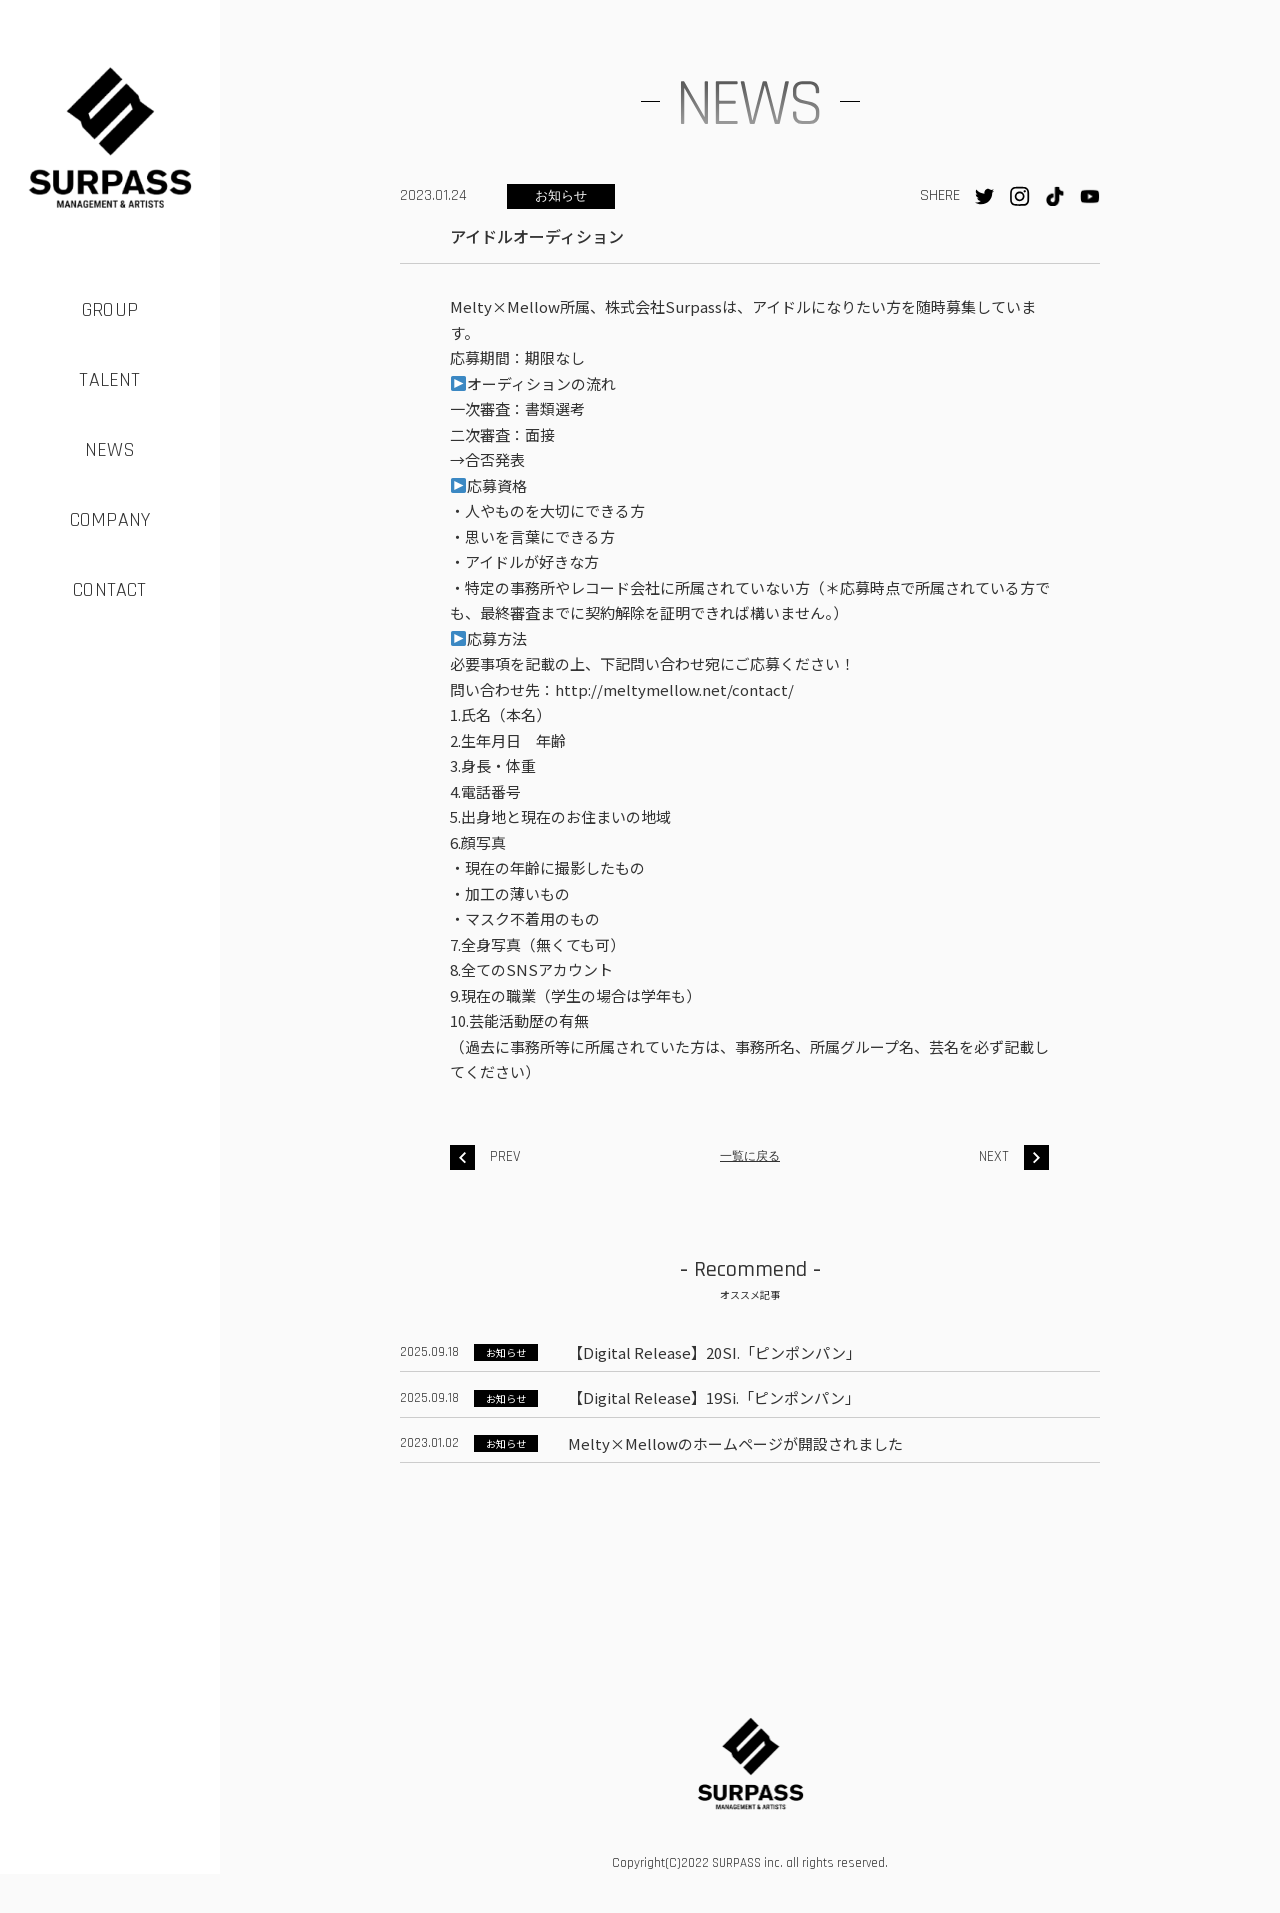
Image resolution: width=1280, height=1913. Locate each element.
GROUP (110, 310)
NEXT (1014, 1157)
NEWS (110, 450)
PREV (485, 1157)
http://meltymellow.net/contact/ (674, 689)
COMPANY (110, 520)
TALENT (109, 380)
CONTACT (109, 590)
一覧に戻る (750, 1156)
